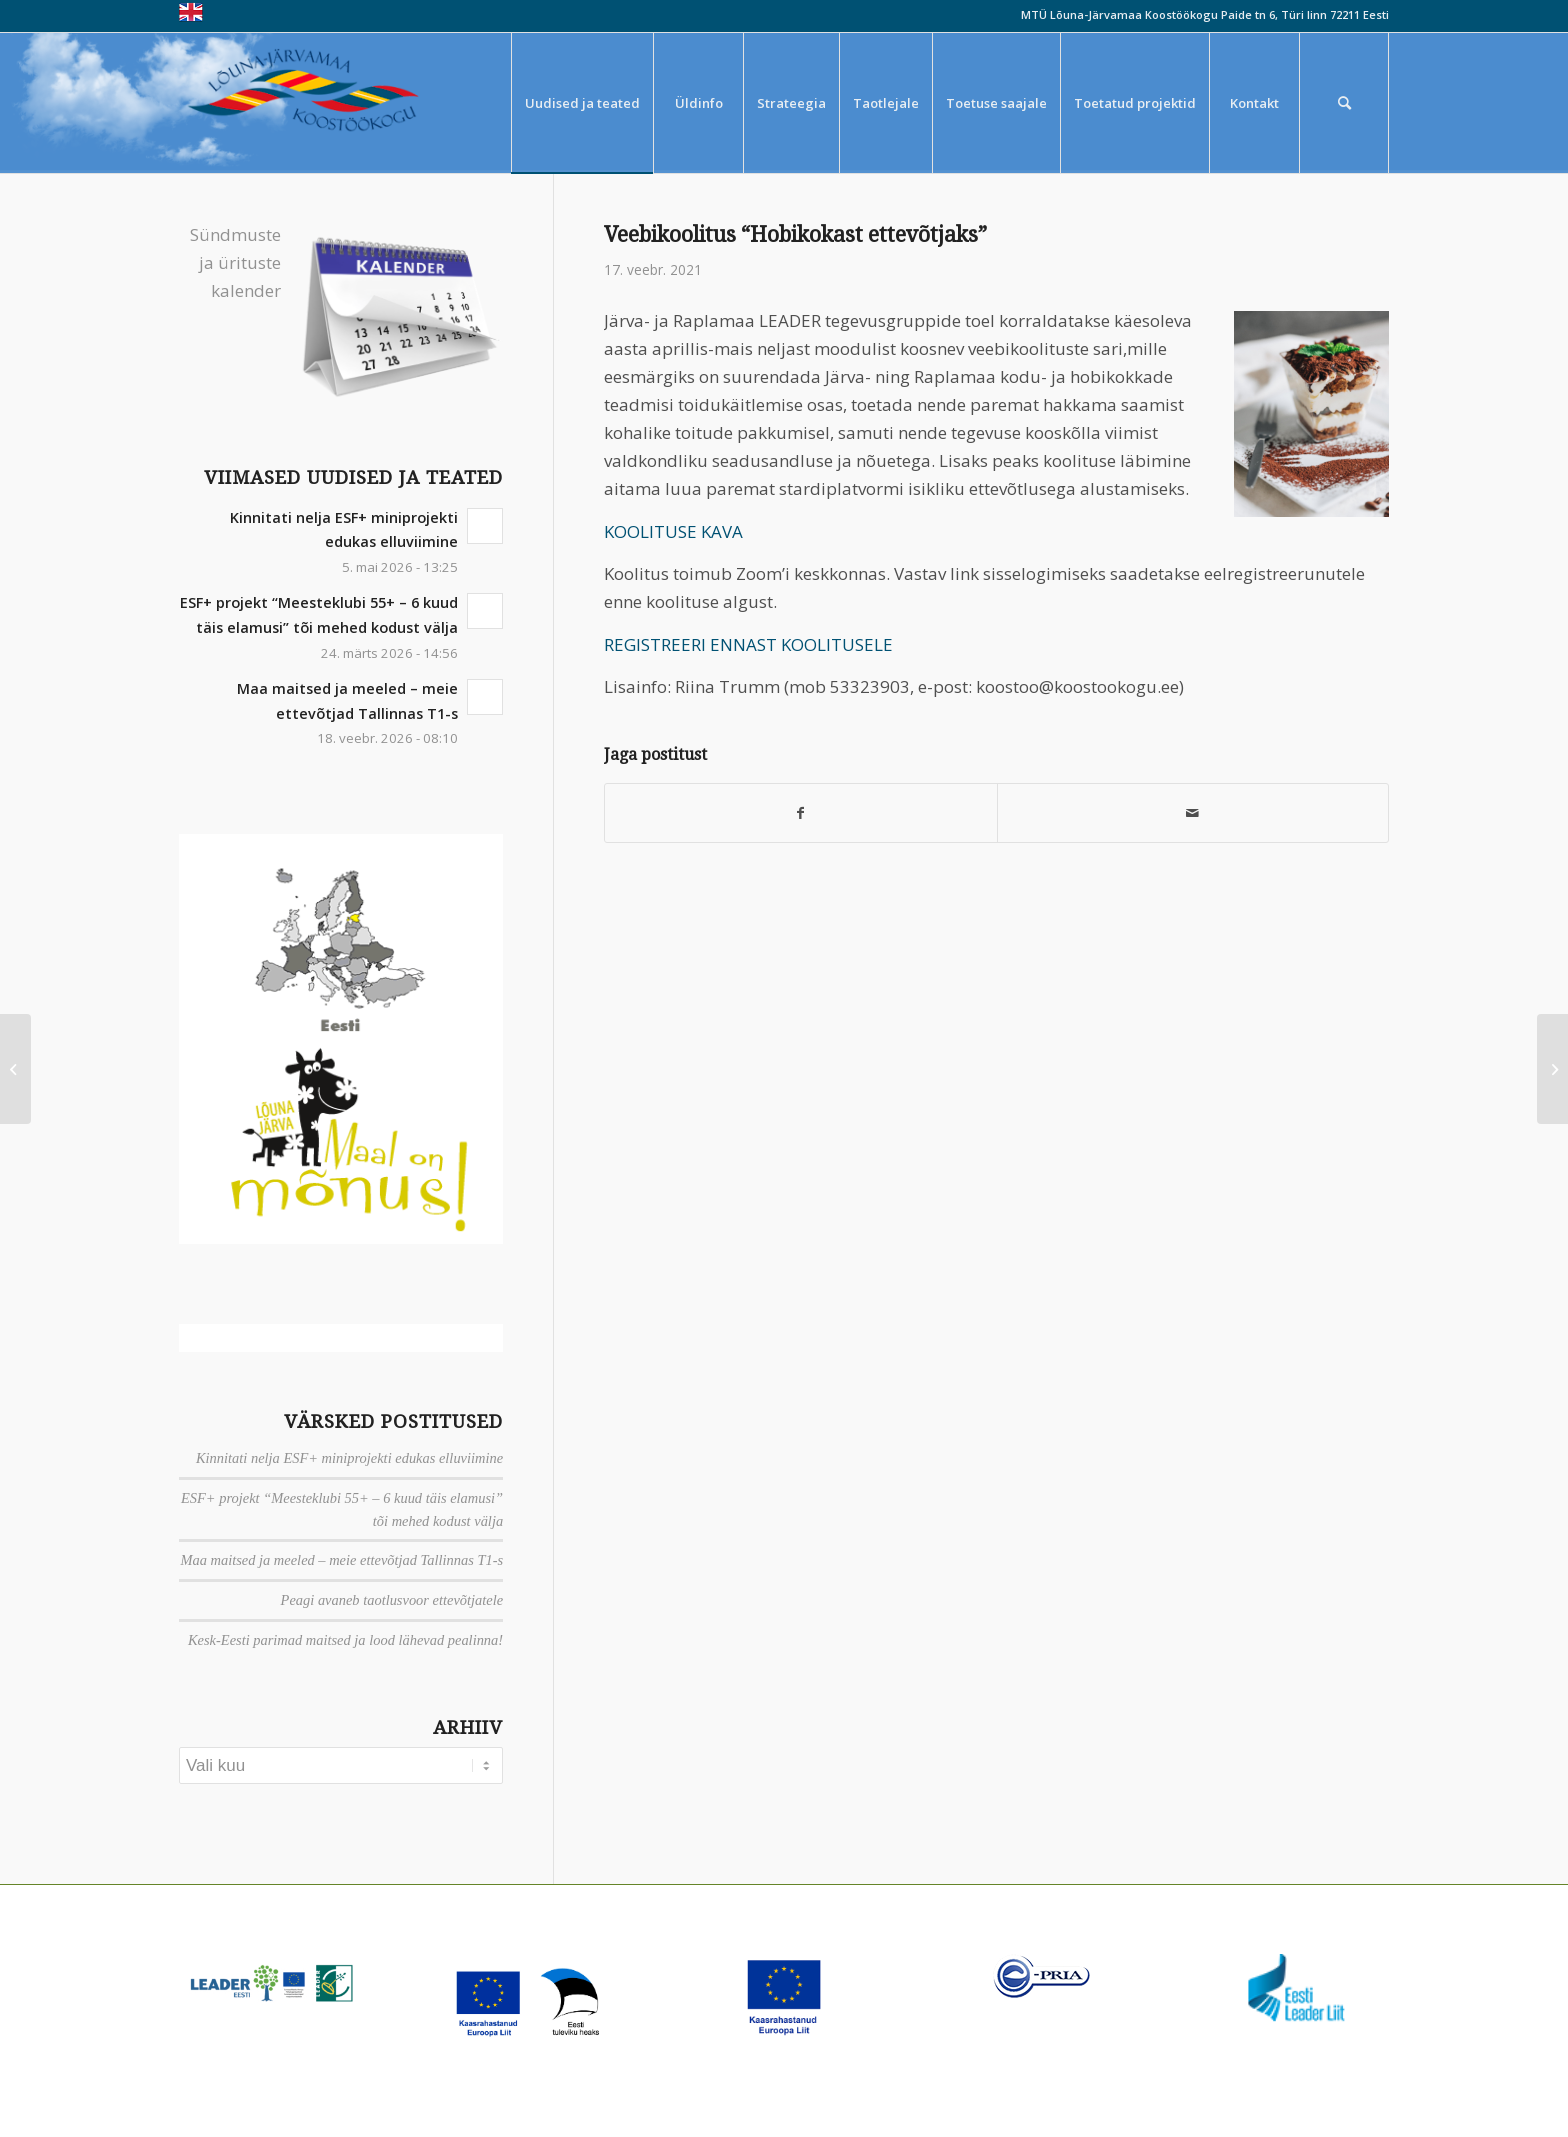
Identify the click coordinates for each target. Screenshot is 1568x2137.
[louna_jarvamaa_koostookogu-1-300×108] (317, 103)
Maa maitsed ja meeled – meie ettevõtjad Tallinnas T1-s (341, 1560)
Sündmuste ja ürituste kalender (235, 262)
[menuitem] (582, 103)
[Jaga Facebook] (800, 813)
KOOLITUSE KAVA (673, 531)
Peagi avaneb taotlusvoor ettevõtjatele (392, 1600)
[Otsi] (1344, 103)
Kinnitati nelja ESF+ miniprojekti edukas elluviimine (349, 1458)
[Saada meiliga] (1193, 813)
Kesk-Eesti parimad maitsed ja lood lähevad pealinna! (345, 1640)
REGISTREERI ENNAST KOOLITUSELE (748, 644)
